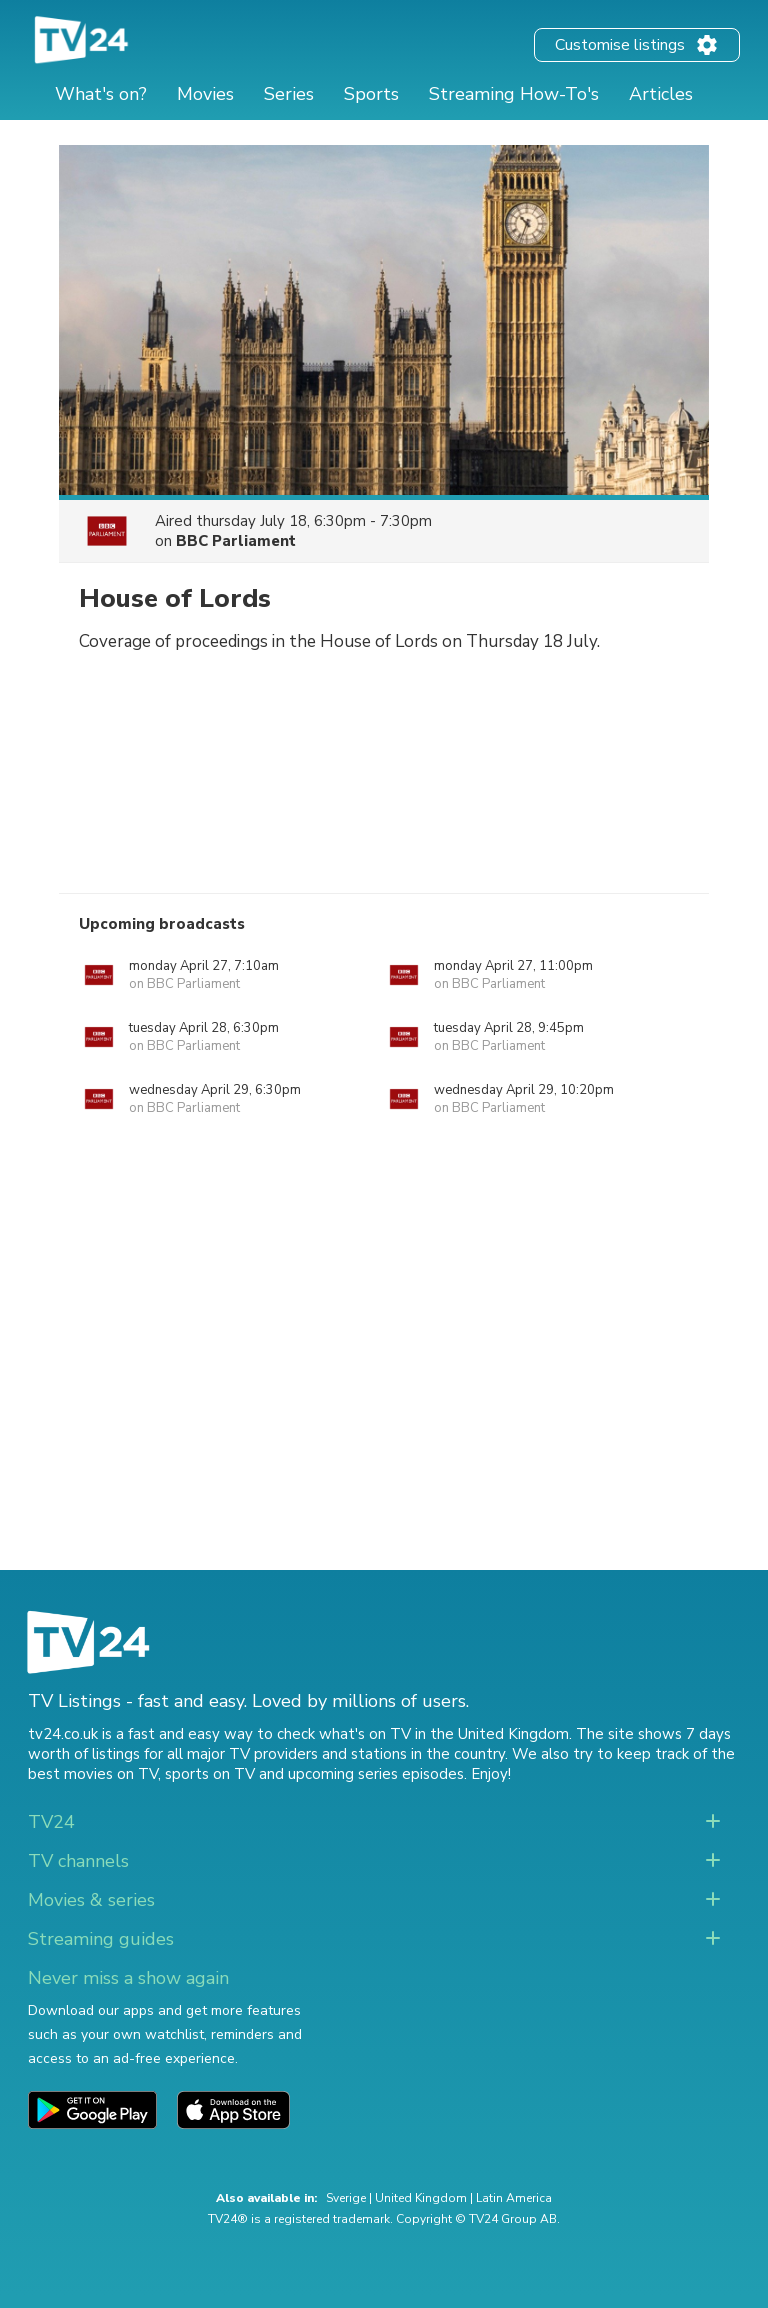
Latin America (514, 2198)
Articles (661, 94)
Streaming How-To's (514, 94)
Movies (205, 94)
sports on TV (210, 1774)
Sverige (346, 2198)
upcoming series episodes (376, 1774)
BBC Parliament (236, 541)
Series (289, 94)
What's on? (101, 94)
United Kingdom (421, 2198)
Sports (371, 94)
